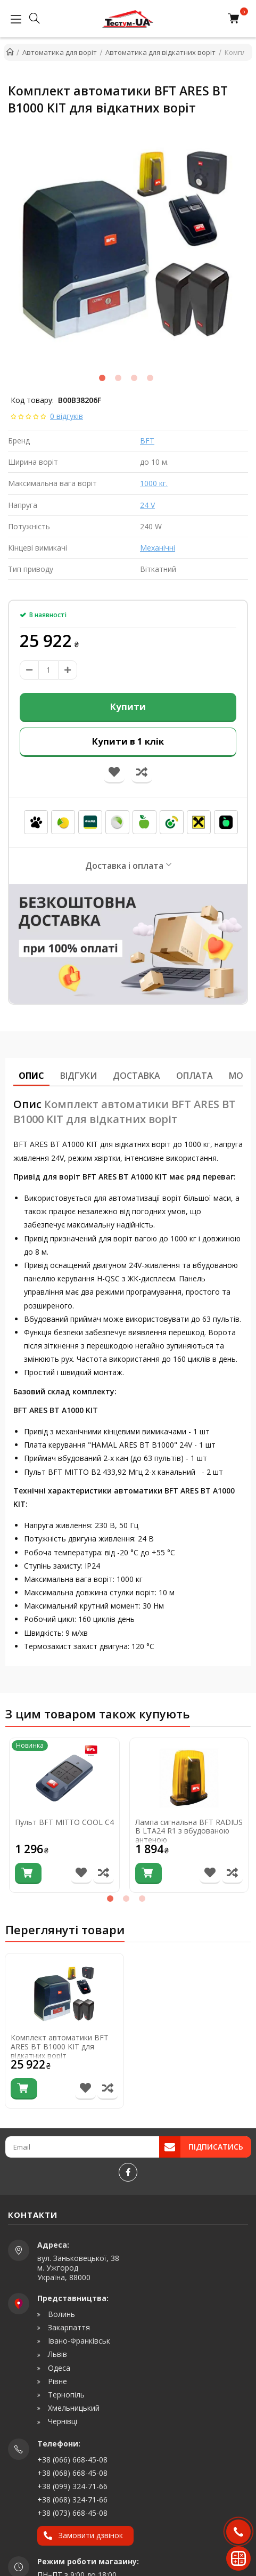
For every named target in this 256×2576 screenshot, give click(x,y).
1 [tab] (102, 378)
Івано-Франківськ (78, 2341)
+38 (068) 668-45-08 (72, 2473)
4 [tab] (150, 378)
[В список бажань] (81, 1873)
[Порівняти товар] (103, 1873)
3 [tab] (134, 378)
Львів (56, 2354)
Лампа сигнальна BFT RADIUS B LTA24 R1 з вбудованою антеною (189, 1831)
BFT (147, 440)
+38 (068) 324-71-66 (72, 2499)
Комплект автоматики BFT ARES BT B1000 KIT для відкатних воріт (60, 2046)
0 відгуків (66, 416)
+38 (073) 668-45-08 (72, 2513)
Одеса (58, 2368)
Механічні (157, 548)
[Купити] (28, 1873)
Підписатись (215, 2147)
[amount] (48, 670)
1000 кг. (154, 483)
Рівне (56, 2381)
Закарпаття (68, 2327)
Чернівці (61, 2421)
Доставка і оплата (124, 865)
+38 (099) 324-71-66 (72, 2486)
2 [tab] (118, 378)
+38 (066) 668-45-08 (72, 2459)
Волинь (60, 2314)
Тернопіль (65, 2395)
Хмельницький (73, 2408)
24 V (147, 505)
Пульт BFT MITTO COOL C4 (64, 1822)
